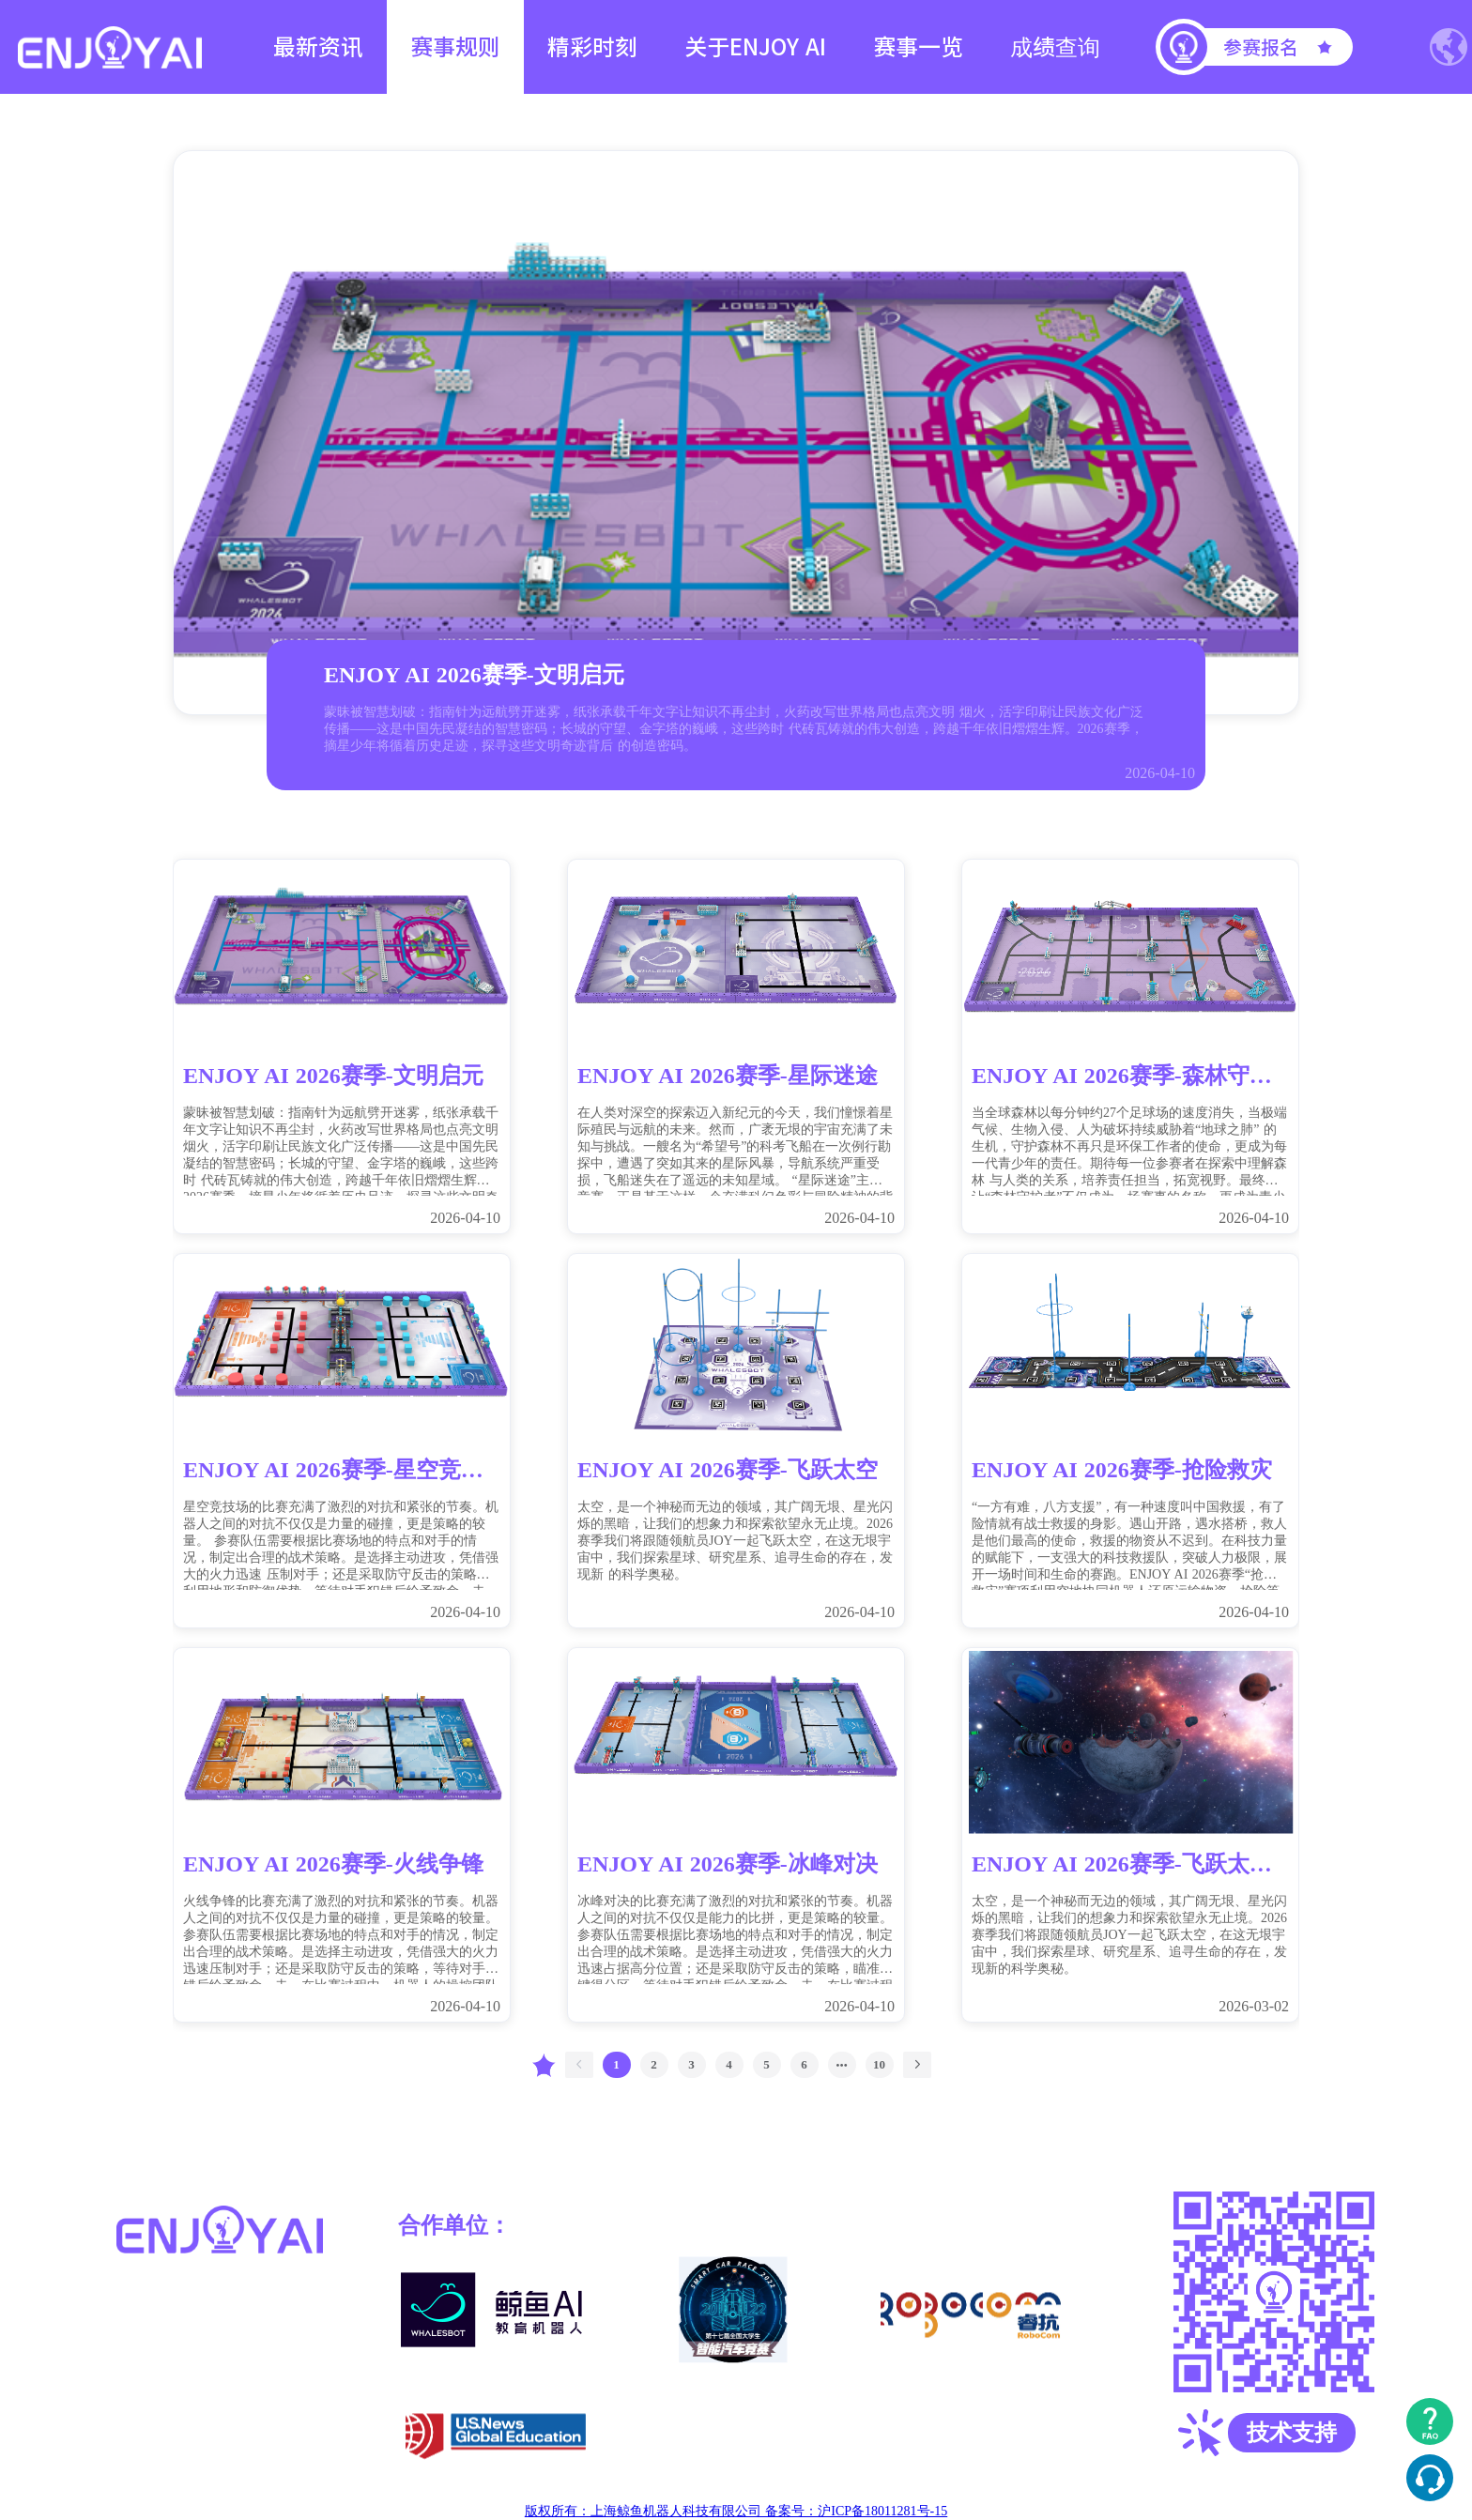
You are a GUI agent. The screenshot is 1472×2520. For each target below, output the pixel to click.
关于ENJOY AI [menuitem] (755, 47)
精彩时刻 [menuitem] (592, 47)
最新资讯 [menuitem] (318, 47)
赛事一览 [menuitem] (918, 47)
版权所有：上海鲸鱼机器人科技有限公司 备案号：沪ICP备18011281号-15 (736, 2511)
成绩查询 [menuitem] (1055, 47)
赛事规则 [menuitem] (455, 47)
